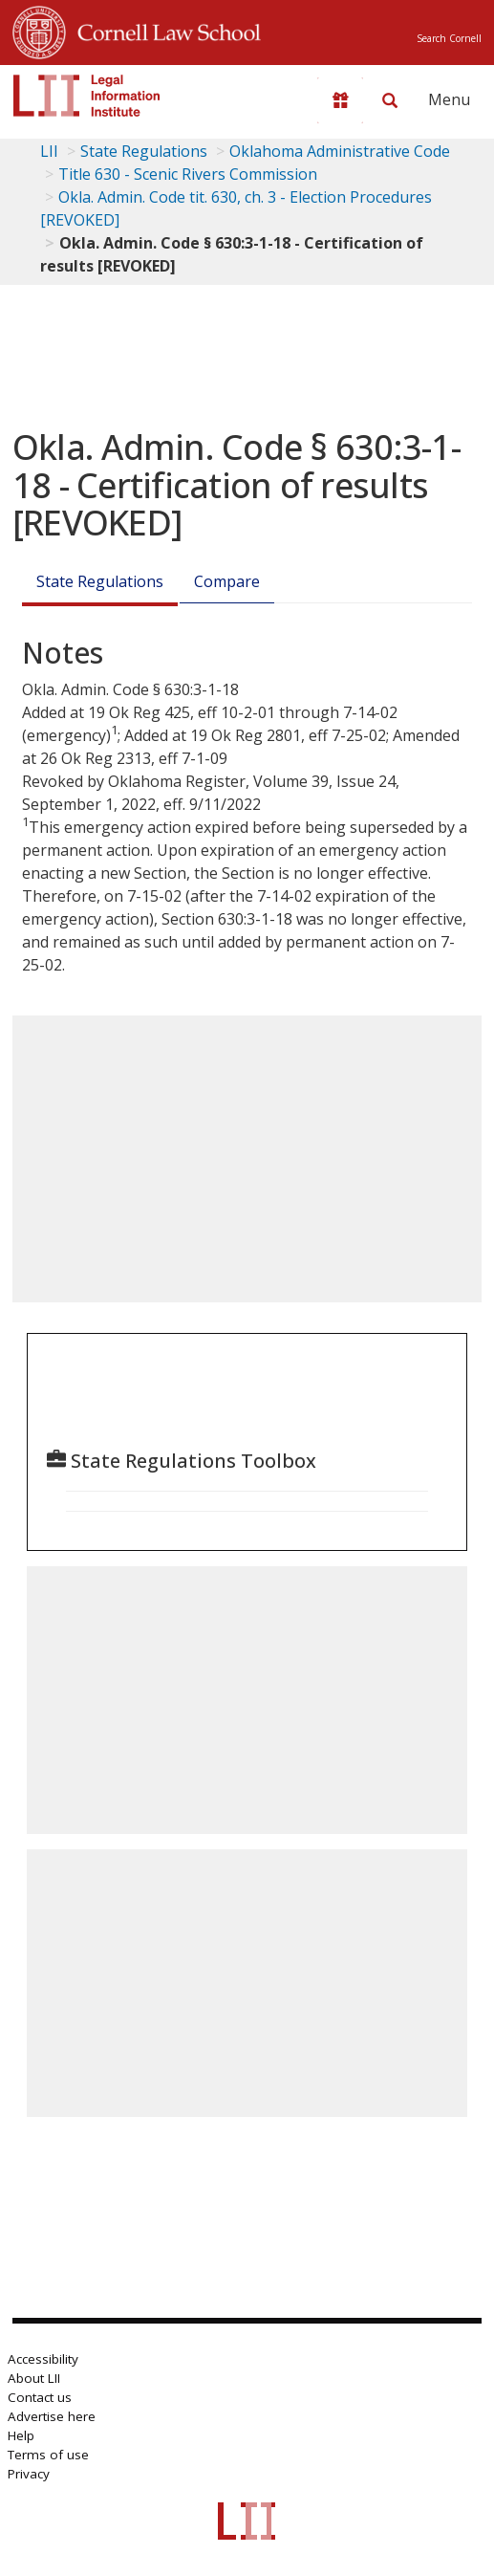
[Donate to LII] (340, 100)
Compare (227, 581)
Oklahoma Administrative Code (339, 151)
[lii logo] (87, 95)
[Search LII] (390, 100)
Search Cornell (449, 38)
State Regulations (143, 151)
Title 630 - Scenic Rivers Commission (187, 174)
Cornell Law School (163, 29)
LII (49, 151)
